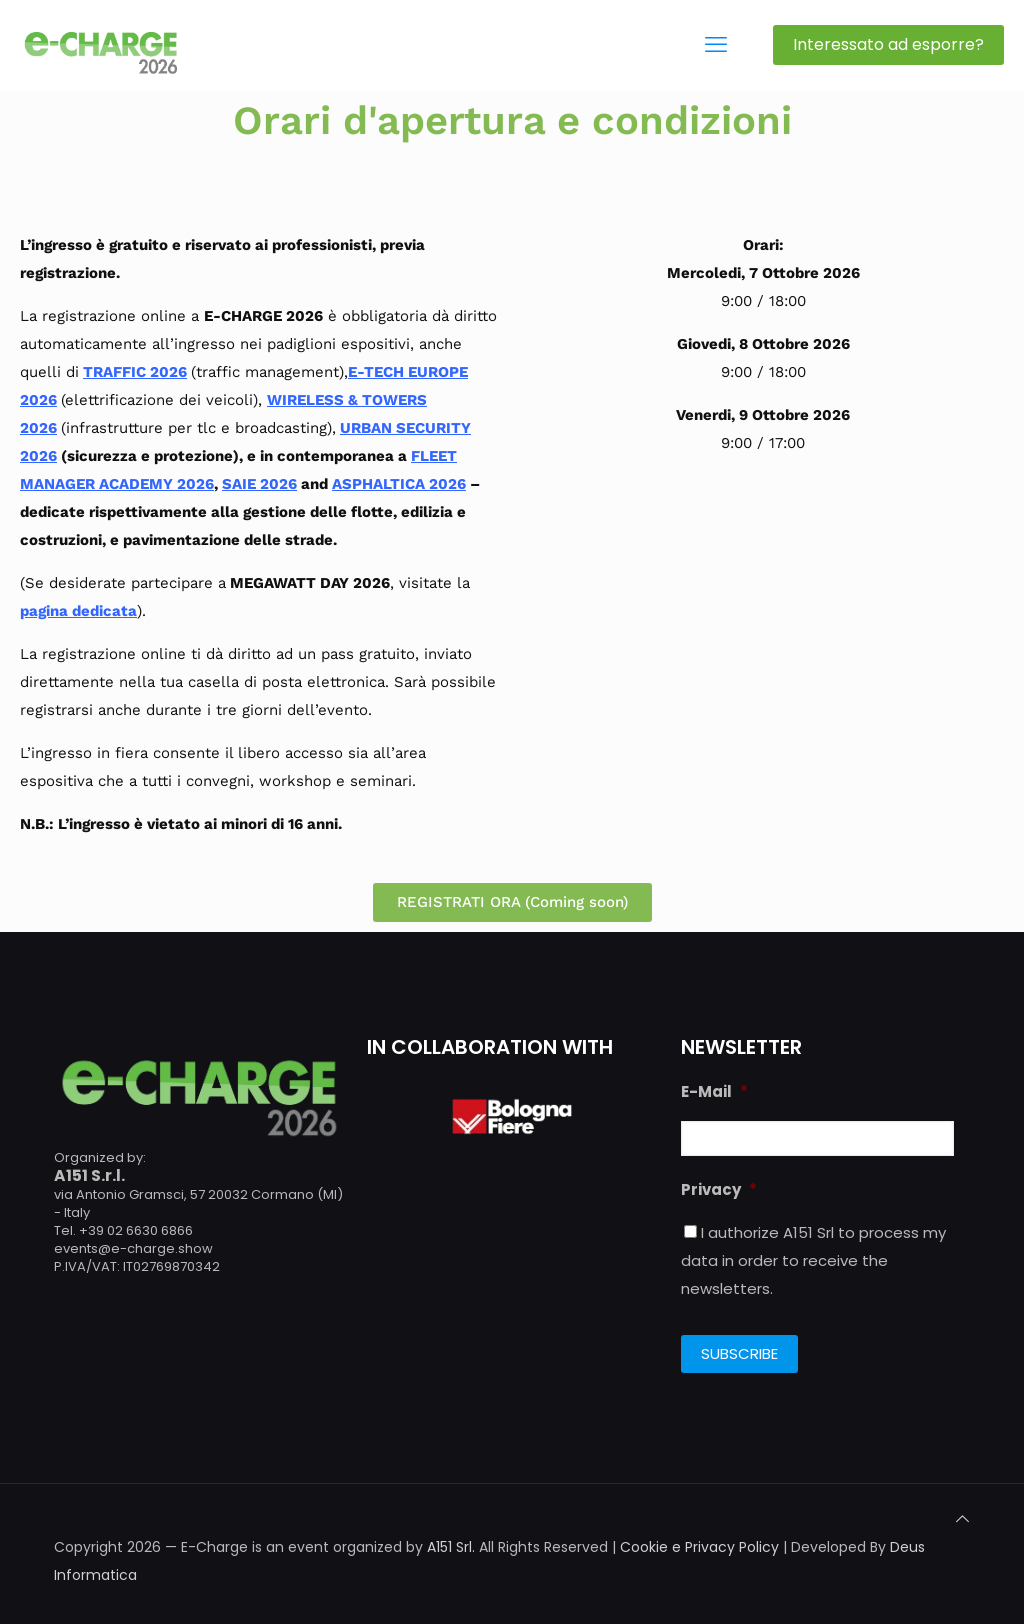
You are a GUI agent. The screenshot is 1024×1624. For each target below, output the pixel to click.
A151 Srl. (451, 1547)
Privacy (719, 1190)
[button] (512, 902)
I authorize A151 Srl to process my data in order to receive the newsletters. (813, 1260)
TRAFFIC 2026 (135, 372)
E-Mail (714, 1092)
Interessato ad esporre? (888, 44)
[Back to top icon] (962, 1519)
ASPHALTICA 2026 (399, 484)
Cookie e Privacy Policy (699, 1547)
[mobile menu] (716, 45)
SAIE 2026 (259, 484)
